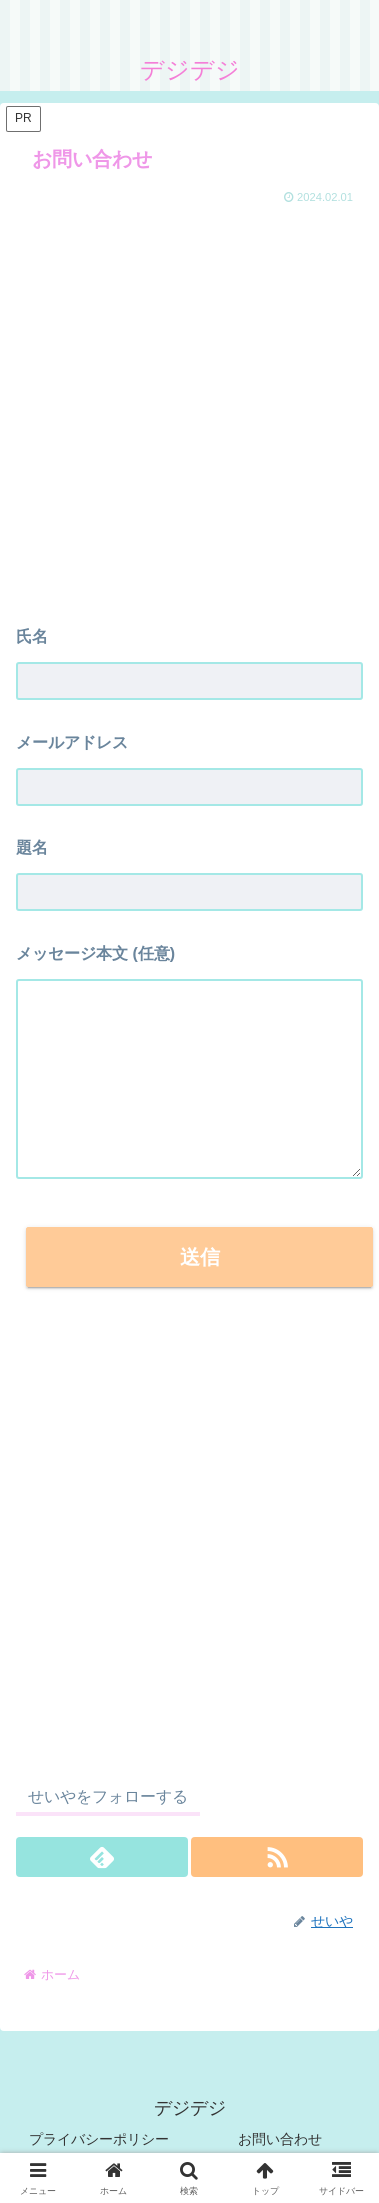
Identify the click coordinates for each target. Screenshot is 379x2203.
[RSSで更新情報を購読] (277, 1857)
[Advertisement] (187, 406)
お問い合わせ (280, 2139)
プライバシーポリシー (99, 2139)
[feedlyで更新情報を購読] (102, 1857)
